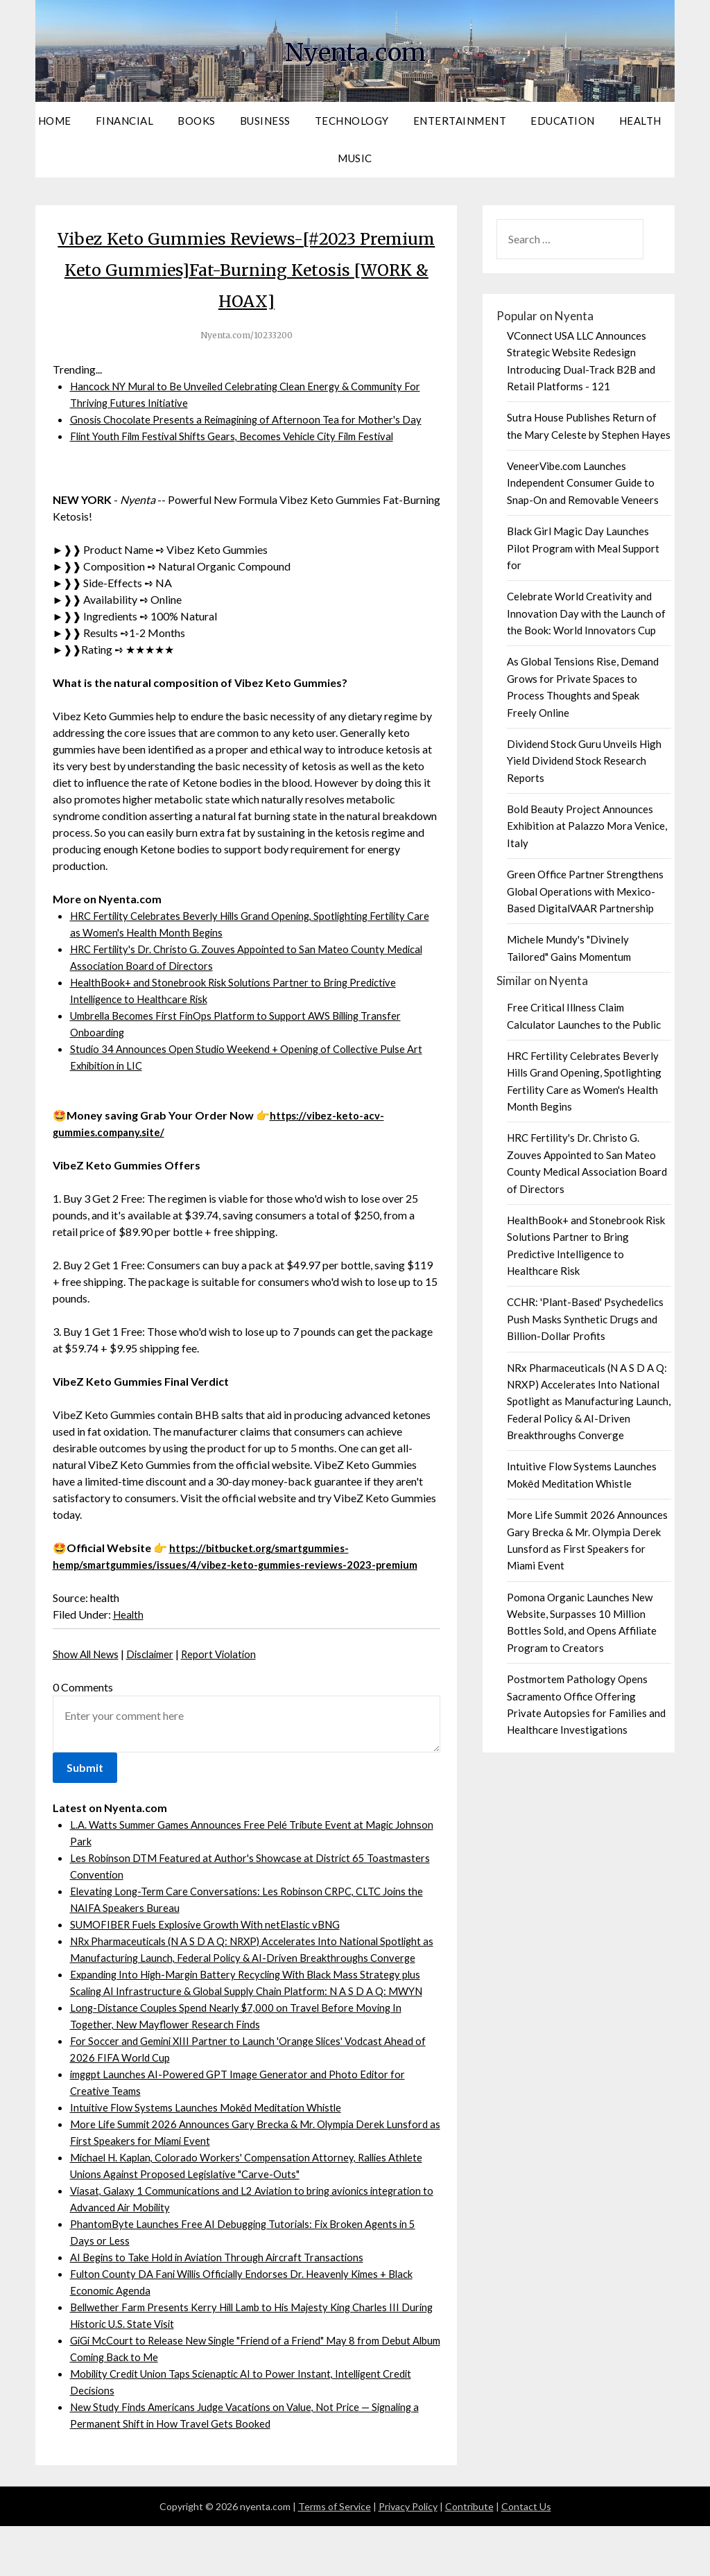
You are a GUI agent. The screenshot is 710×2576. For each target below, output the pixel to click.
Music (355, 158)
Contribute (469, 2556)
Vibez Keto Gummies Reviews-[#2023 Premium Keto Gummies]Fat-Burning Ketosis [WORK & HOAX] (246, 268)
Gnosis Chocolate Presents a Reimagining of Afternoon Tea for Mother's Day (252, 419)
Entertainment (460, 120)
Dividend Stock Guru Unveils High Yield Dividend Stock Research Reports (584, 761)
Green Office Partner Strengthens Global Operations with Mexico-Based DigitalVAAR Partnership (585, 891)
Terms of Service (334, 2556)
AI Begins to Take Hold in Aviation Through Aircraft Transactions (224, 2306)
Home (54, 120)
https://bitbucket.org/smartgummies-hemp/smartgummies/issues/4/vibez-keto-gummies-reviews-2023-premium (226, 1564)
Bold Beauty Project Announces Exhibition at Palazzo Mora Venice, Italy (587, 826)
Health (640, 120)
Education (562, 120)
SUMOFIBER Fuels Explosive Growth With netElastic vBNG (213, 1940)
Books (197, 120)
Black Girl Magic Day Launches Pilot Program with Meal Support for (583, 548)
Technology (352, 120)
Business (265, 120)
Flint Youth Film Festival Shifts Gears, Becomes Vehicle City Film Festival (241, 435)
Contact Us (526, 2556)
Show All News (88, 1670)
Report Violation (229, 1670)
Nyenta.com (355, 49)
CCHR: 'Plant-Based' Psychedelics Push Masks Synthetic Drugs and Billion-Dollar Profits (585, 1319)
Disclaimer (156, 1670)
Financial (125, 120)
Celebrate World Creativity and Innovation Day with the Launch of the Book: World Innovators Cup (586, 613)
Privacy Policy (408, 2556)
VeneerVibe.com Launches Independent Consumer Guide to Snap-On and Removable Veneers (583, 483)
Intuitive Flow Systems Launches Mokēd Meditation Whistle (213, 2157)
